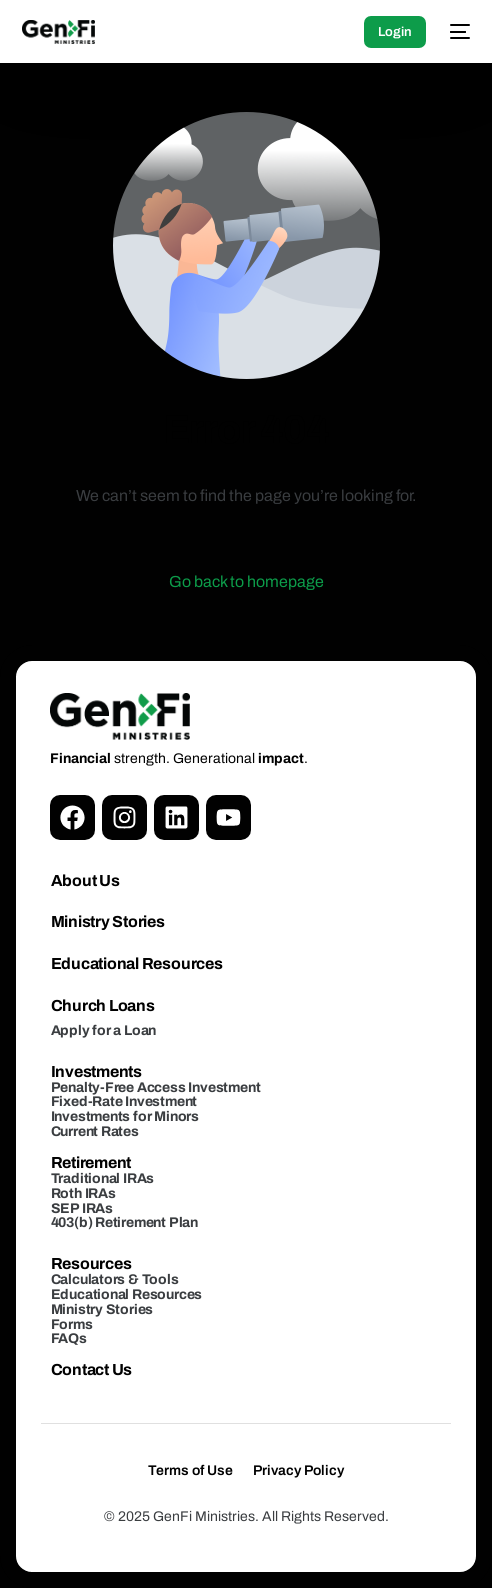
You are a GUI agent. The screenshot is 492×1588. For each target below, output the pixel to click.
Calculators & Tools (115, 1279)
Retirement (91, 1162)
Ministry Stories (108, 921)
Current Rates (95, 1131)
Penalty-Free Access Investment (156, 1087)
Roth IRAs (83, 1193)
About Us (85, 880)
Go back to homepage (246, 581)
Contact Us (92, 1369)
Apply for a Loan (104, 1030)
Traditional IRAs (103, 1178)
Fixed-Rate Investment (124, 1101)
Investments (96, 1071)
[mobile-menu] (458, 32)
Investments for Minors (125, 1116)
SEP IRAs (82, 1208)
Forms (72, 1324)
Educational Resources (137, 963)
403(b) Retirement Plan (124, 1222)
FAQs (69, 1338)
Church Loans (103, 1005)
